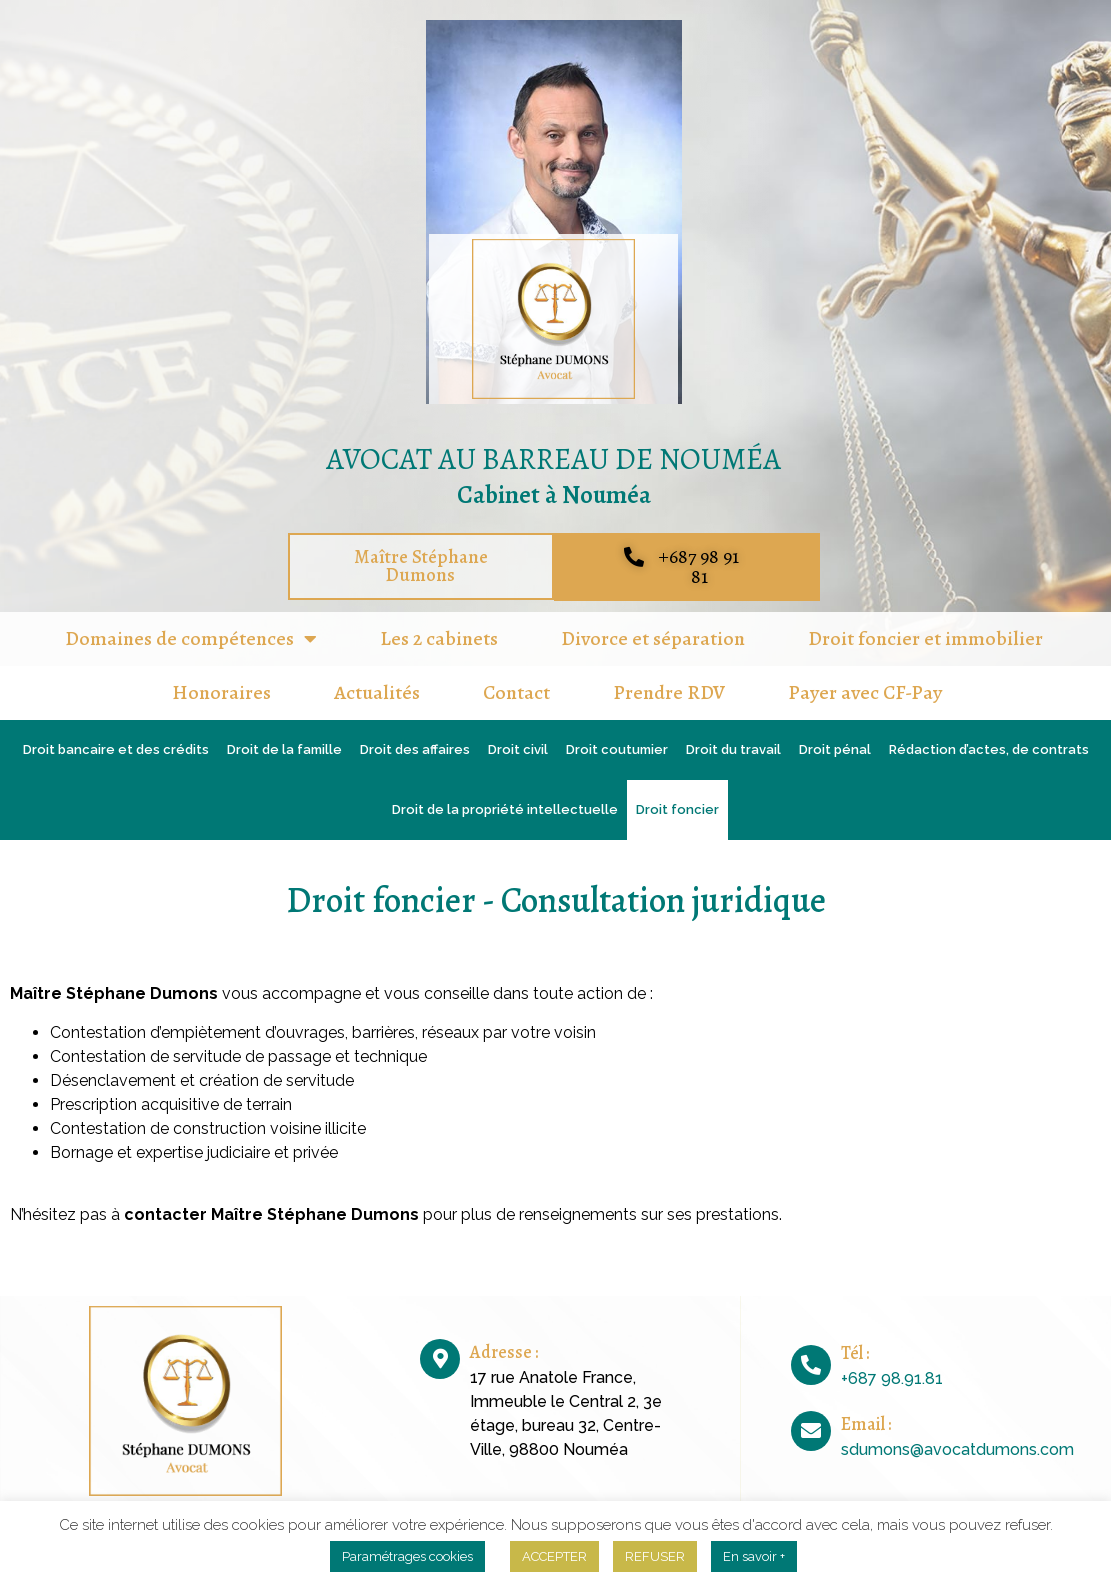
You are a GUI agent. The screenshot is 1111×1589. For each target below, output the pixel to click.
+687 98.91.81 (892, 1378)
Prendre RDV (669, 692)
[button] (421, 567)
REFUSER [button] (655, 1556)
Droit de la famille (284, 749)
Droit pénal (835, 749)
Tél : (855, 1353)
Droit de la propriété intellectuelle (505, 809)
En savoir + (754, 1556)
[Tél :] (811, 1365)
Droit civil (518, 749)
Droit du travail (733, 749)
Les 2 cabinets (439, 638)
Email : (866, 1424)
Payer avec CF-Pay (865, 692)
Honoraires (221, 692)
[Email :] (811, 1431)
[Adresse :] (440, 1359)
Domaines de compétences (191, 639)
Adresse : (504, 1352)
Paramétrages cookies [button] (407, 1556)
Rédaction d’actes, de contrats (989, 749)
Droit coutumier (617, 749)
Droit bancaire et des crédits (116, 749)
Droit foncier (677, 809)
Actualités (377, 692)
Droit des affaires (415, 749)
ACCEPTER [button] (554, 1556)
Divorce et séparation (653, 638)
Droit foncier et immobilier (925, 638)
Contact (516, 692)
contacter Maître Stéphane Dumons (273, 1214)
